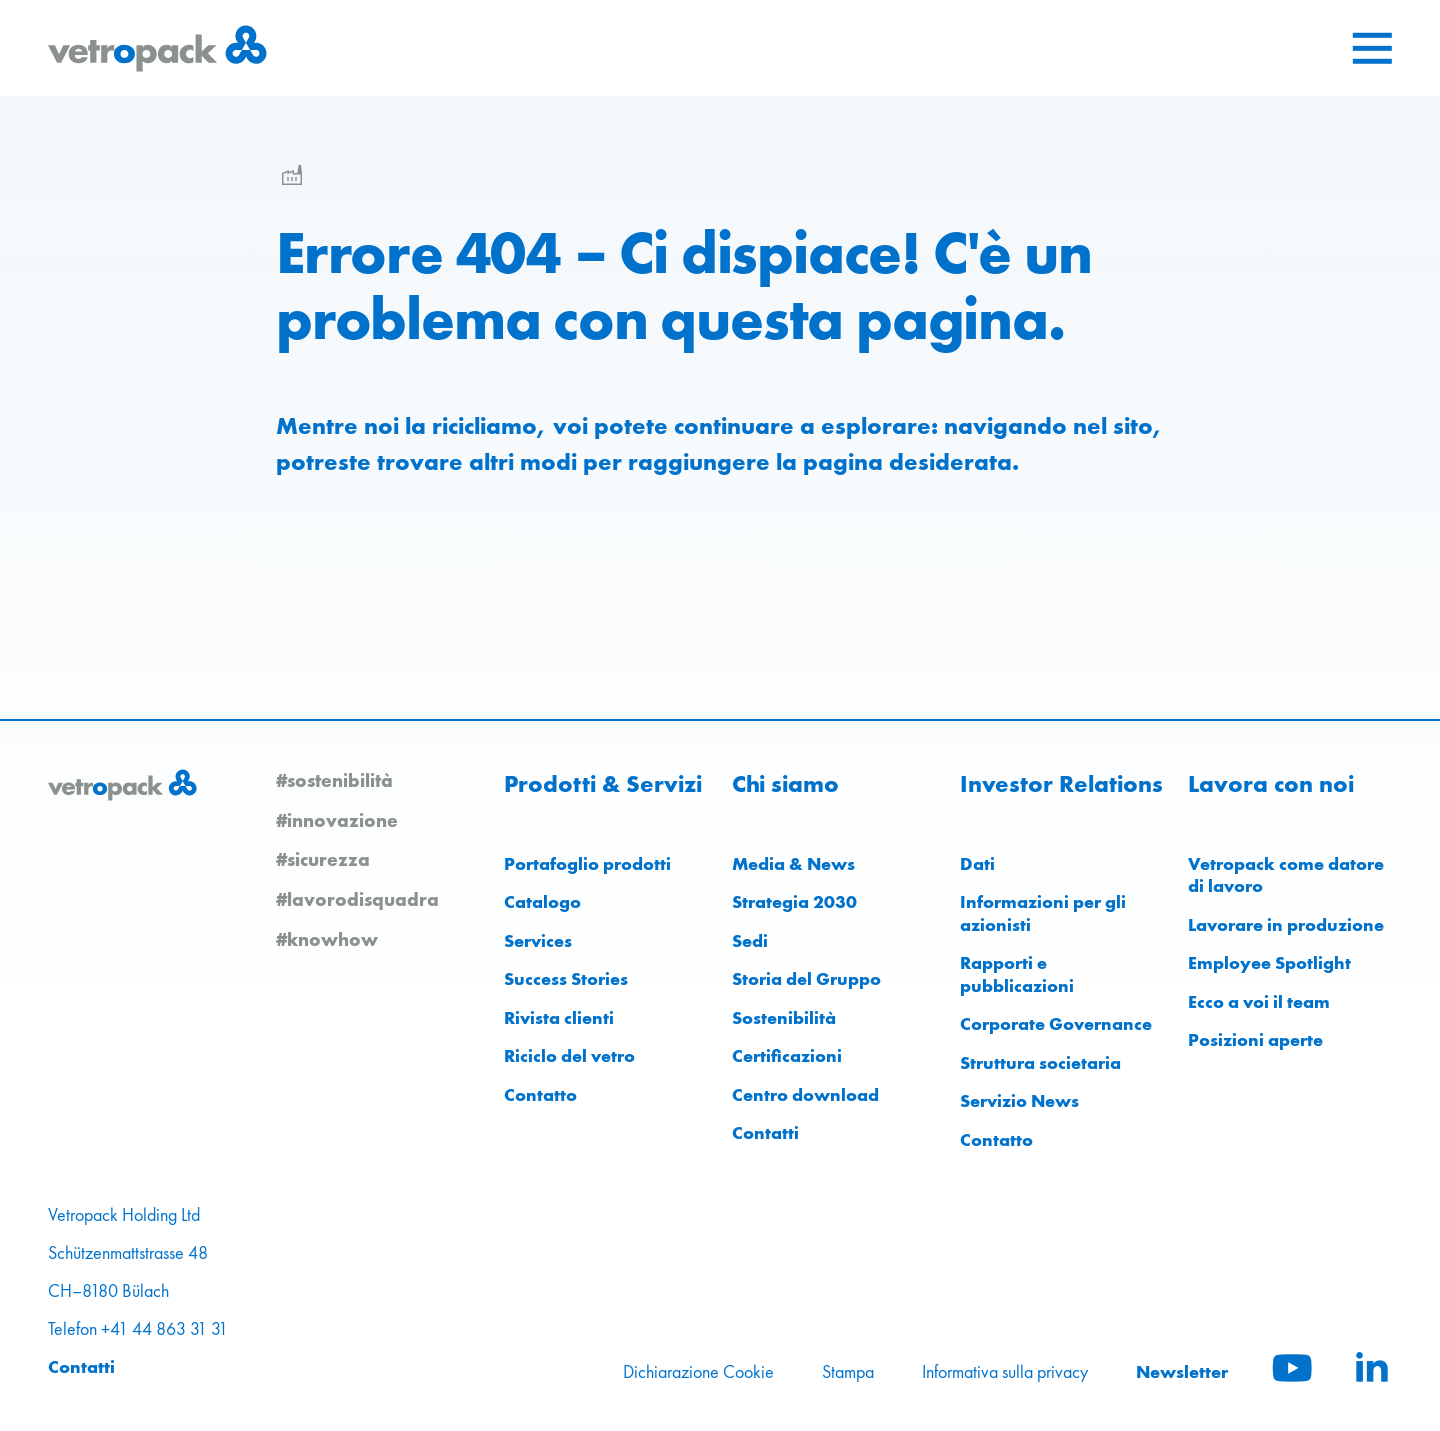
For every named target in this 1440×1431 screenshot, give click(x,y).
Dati (977, 863)
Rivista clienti (559, 1017)
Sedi (750, 940)
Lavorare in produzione (1286, 924)
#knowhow (327, 939)
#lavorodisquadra (357, 899)
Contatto (540, 1094)
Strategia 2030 (794, 901)
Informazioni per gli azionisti (1043, 913)
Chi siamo (785, 784)
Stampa (848, 1372)
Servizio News (1019, 1100)
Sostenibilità (784, 1017)
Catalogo (542, 901)
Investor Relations (1061, 784)
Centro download (805, 1094)
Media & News (793, 863)
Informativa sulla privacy (1005, 1372)
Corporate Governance (1056, 1023)
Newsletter (1182, 1371)
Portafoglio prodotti (587, 863)
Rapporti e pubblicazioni (1017, 974)
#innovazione (337, 820)
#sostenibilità (334, 780)
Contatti (765, 1132)
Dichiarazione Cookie (698, 1372)
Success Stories (566, 978)
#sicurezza (323, 859)
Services (538, 940)
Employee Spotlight (1269, 962)
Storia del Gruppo (806, 978)
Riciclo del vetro (569, 1055)
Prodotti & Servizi (603, 784)
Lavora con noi (1271, 784)
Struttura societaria (1040, 1062)
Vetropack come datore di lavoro (1286, 875)
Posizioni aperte (1255, 1039)
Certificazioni (787, 1055)
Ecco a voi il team (1259, 1001)
